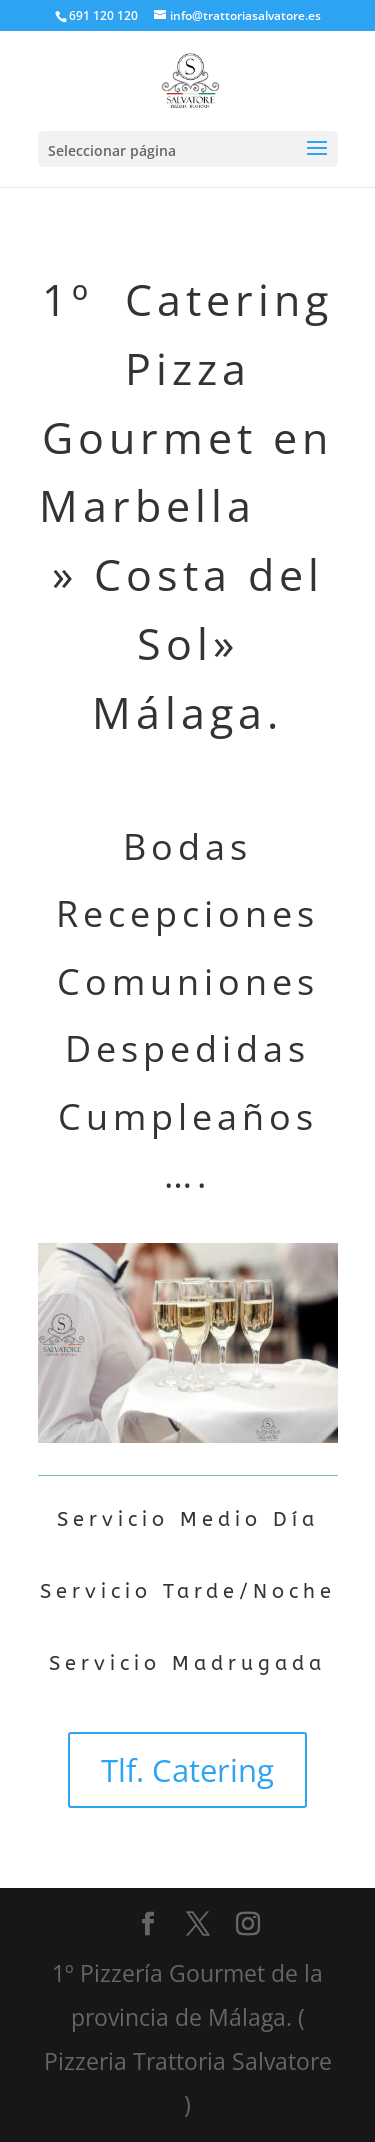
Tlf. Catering (187, 1770)
